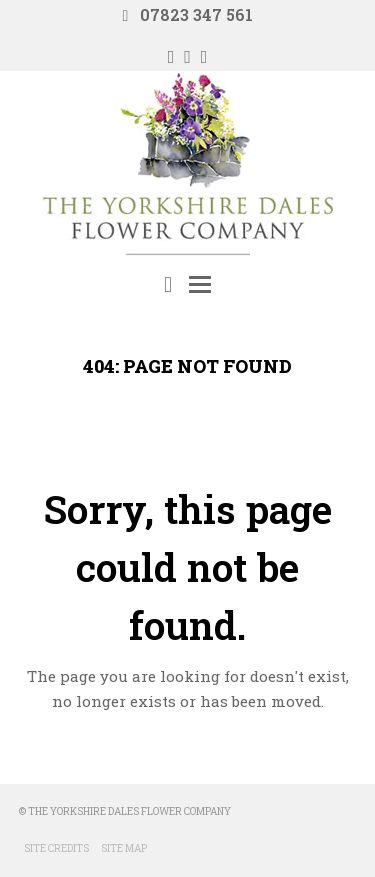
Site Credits (56, 848)
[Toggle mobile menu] (200, 284)
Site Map (124, 848)
